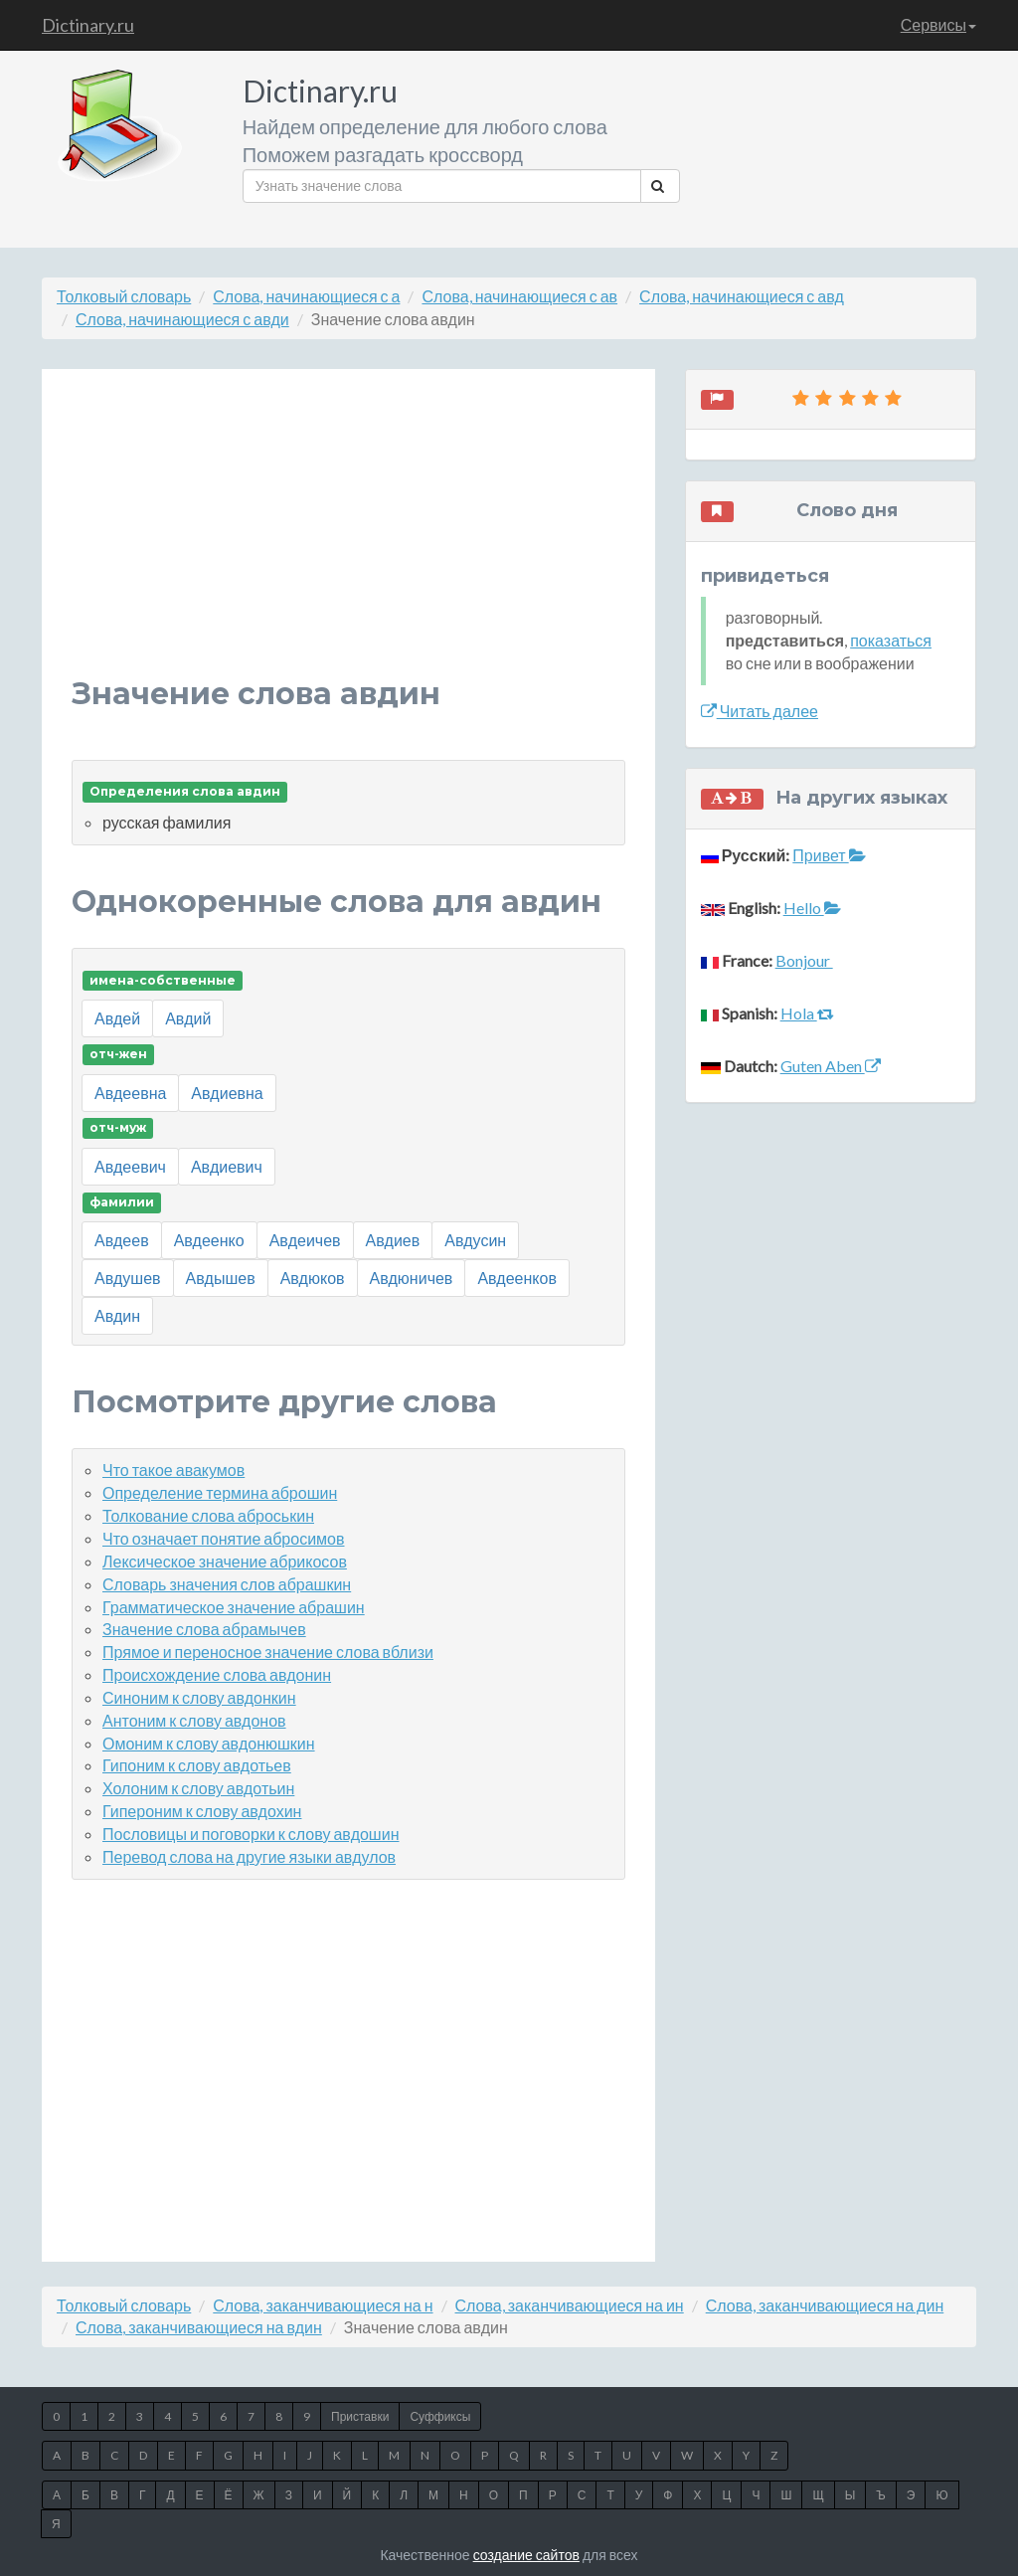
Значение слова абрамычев (204, 1628)
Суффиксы (440, 2416)
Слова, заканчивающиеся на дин (825, 2305)
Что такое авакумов (173, 1469)
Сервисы (938, 24)
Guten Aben (830, 1065)
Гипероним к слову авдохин (201, 1810)
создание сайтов (526, 2554)
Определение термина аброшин (219, 1492)
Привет (828, 854)
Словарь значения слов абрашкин (226, 1583)
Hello (812, 907)
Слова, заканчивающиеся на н (322, 2305)
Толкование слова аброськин (208, 1515)
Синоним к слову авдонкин (199, 1697)
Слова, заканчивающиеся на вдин (199, 2326)
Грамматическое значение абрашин (233, 1606)
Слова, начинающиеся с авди (182, 318)
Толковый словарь (124, 295)
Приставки (360, 2416)
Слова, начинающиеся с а (306, 295)
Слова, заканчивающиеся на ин (569, 2305)
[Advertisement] (348, 538)
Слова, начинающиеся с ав (519, 295)
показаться (891, 640)
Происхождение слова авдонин (216, 1674)
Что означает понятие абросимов (223, 1538)
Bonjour (804, 960)
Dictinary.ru (88, 25)
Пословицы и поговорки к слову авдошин (250, 1833)
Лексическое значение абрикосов (224, 1561)
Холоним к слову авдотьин (198, 1787)
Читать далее (759, 710)
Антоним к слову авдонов (194, 1720)
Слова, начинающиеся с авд (741, 295)
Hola (807, 1013)
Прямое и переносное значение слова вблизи (267, 1651)
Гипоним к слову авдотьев (196, 1764)
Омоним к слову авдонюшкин (208, 1743)
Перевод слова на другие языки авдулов (249, 1856)
